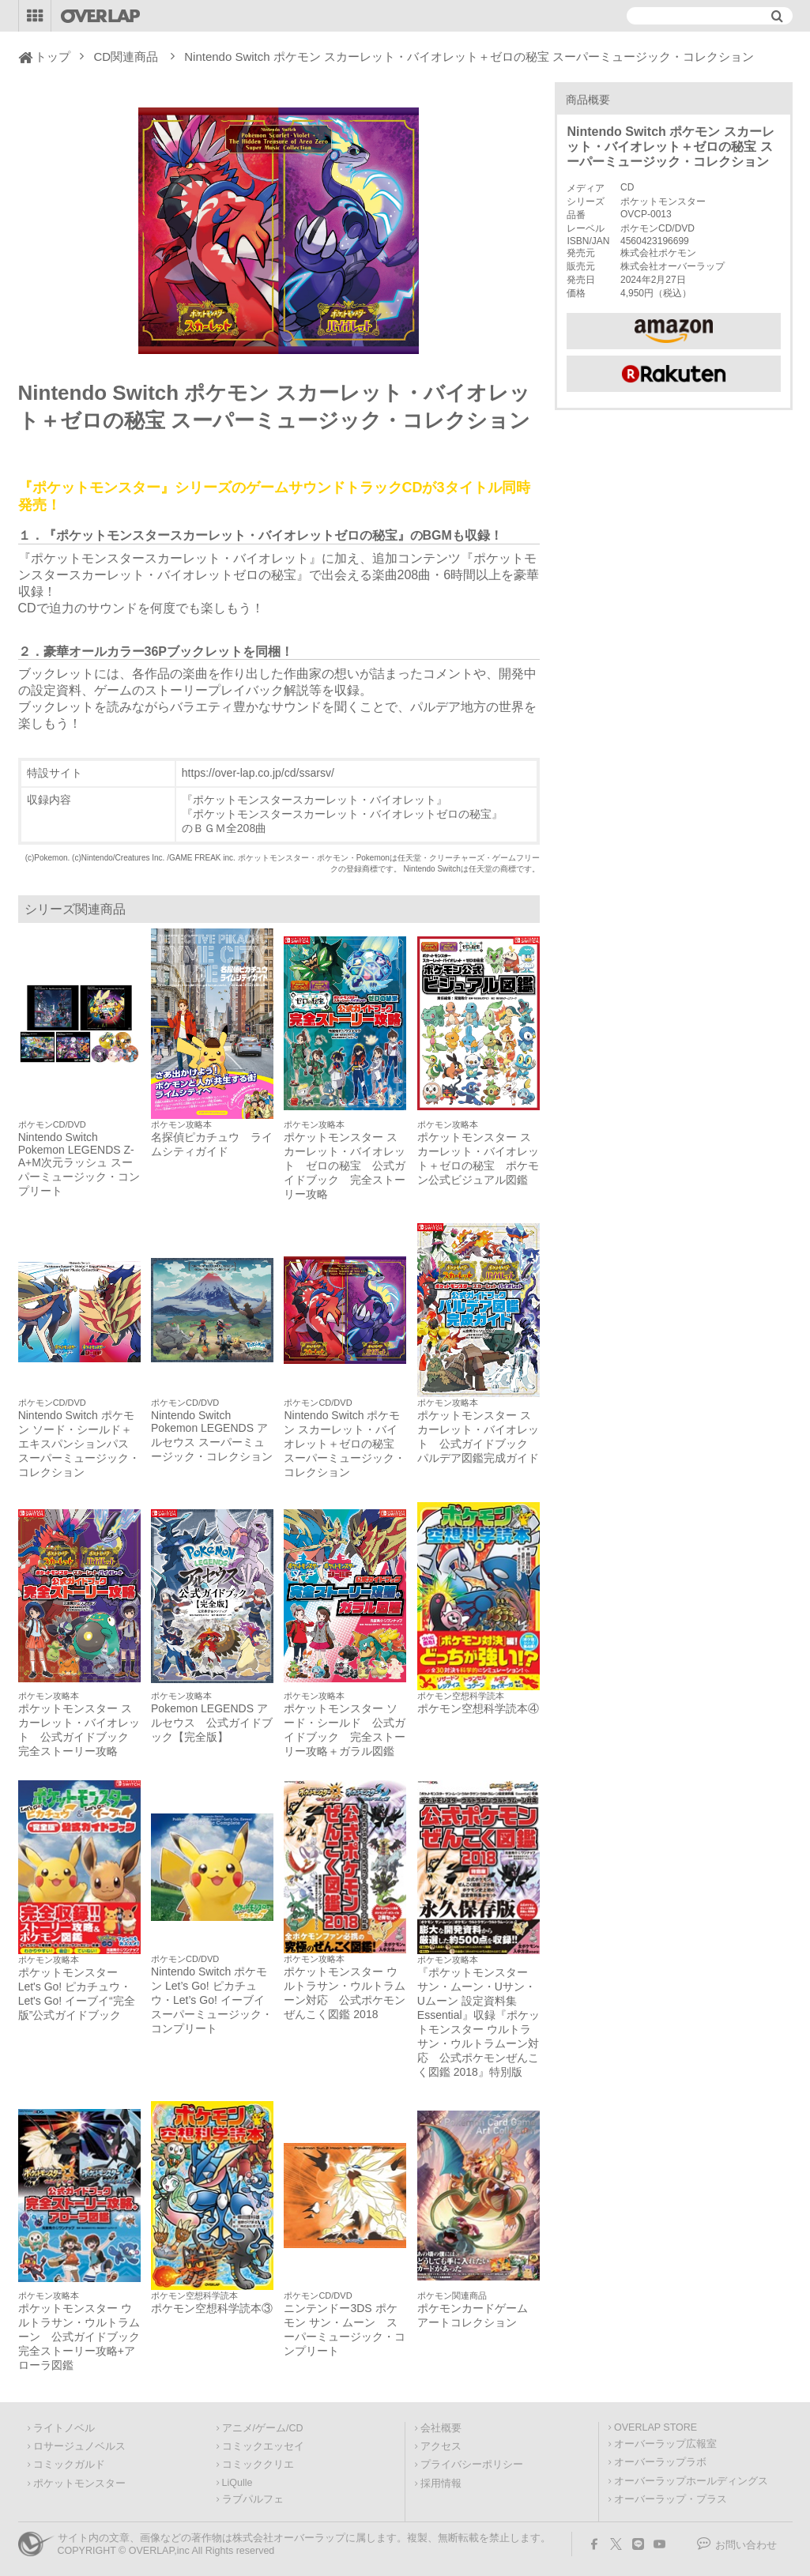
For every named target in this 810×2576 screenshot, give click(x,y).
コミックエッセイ (263, 2446)
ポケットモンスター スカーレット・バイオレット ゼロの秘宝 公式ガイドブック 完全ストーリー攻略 (344, 1165)
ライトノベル (64, 2428)
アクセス (441, 2446)
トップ (52, 56)
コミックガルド (69, 2464)
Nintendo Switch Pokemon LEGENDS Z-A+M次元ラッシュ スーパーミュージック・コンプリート (79, 1164)
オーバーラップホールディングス (691, 2481)
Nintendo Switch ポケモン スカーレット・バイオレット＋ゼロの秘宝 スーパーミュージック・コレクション (344, 1443)
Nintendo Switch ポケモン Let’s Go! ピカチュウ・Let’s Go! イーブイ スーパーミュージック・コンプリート (212, 2000)
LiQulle (237, 2482)
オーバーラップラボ (660, 2462)
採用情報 (441, 2483)
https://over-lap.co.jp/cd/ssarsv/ (258, 772)
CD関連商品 (125, 56)
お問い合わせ (746, 2545)
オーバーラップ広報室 (665, 2444)
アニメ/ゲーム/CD (262, 2428)
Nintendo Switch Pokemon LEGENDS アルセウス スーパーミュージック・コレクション (212, 1436)
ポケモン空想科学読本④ (478, 1708)
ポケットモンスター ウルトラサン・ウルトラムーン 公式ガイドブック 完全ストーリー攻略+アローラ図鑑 (79, 2336)
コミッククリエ (258, 2464)
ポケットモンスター (79, 2483)
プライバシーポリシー (471, 2464)
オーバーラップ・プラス (670, 2499)
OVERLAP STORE (655, 2427)
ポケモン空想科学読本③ (212, 2308)
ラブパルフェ (253, 2499)
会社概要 (441, 2428)
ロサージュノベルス (79, 2446)
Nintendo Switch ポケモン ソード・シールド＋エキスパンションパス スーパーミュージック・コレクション (79, 1443)
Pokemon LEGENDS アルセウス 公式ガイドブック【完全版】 (212, 1722)
